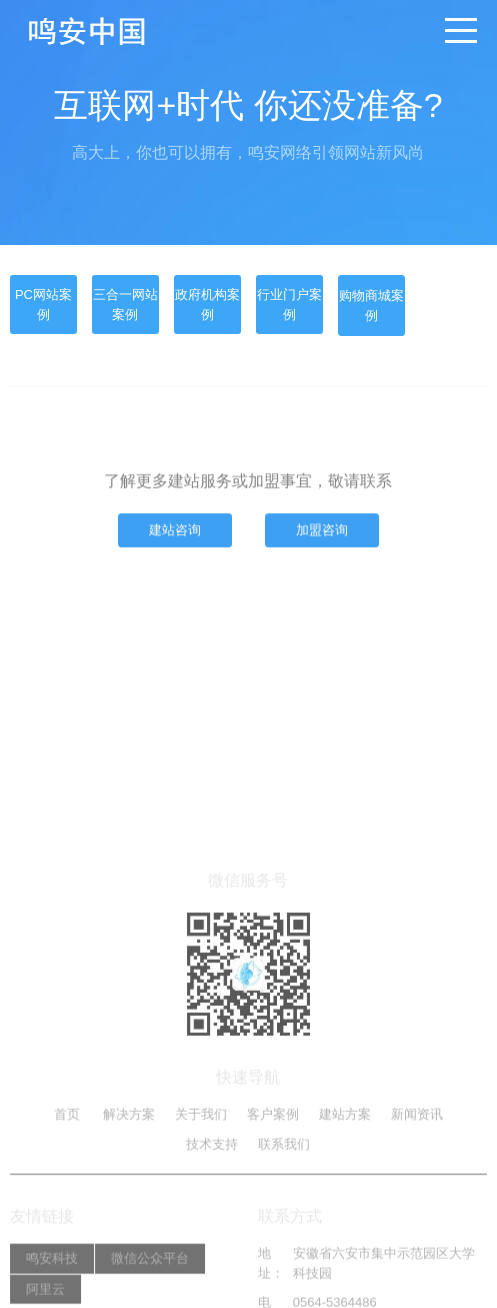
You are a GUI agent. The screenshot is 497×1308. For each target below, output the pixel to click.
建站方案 (345, 1215)
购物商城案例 (371, 305)
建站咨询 (175, 533)
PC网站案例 (43, 304)
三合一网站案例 (125, 304)
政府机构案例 (207, 304)
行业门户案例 (289, 304)
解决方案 (129, 1215)
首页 (67, 1215)
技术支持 (212, 1244)
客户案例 (273, 1215)
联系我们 (284, 1244)
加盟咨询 (322, 533)
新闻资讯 (417, 1215)
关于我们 (201, 1215)
